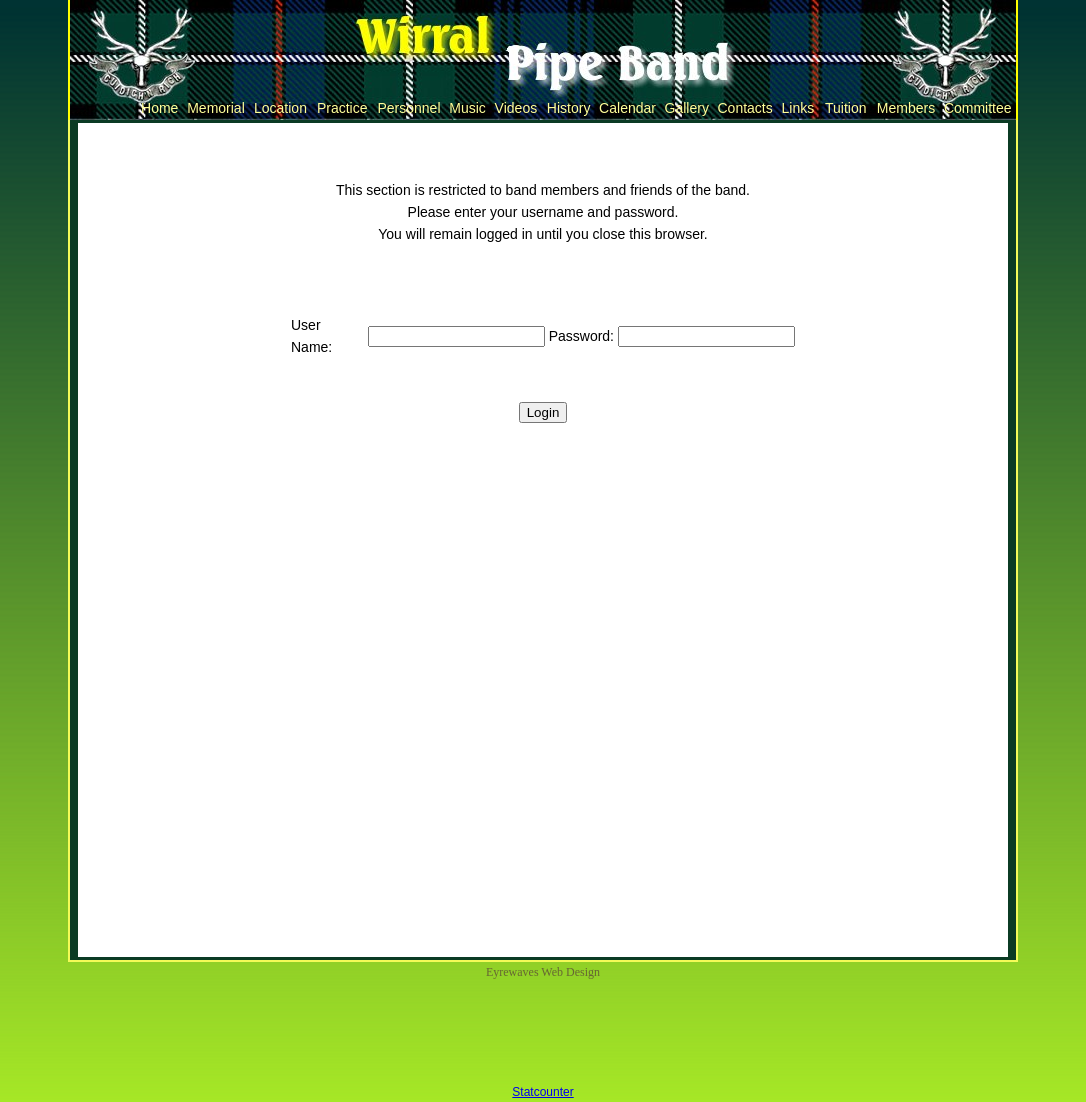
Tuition (845, 108)
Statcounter (542, 1092)
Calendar (627, 108)
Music (467, 108)
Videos (516, 108)
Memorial (215, 108)
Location (280, 108)
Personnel (409, 108)
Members (906, 108)
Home (159, 108)
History (568, 108)
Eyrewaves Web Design (543, 972)
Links (798, 108)
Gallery (687, 108)
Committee (977, 108)
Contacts (745, 108)
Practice (342, 108)
